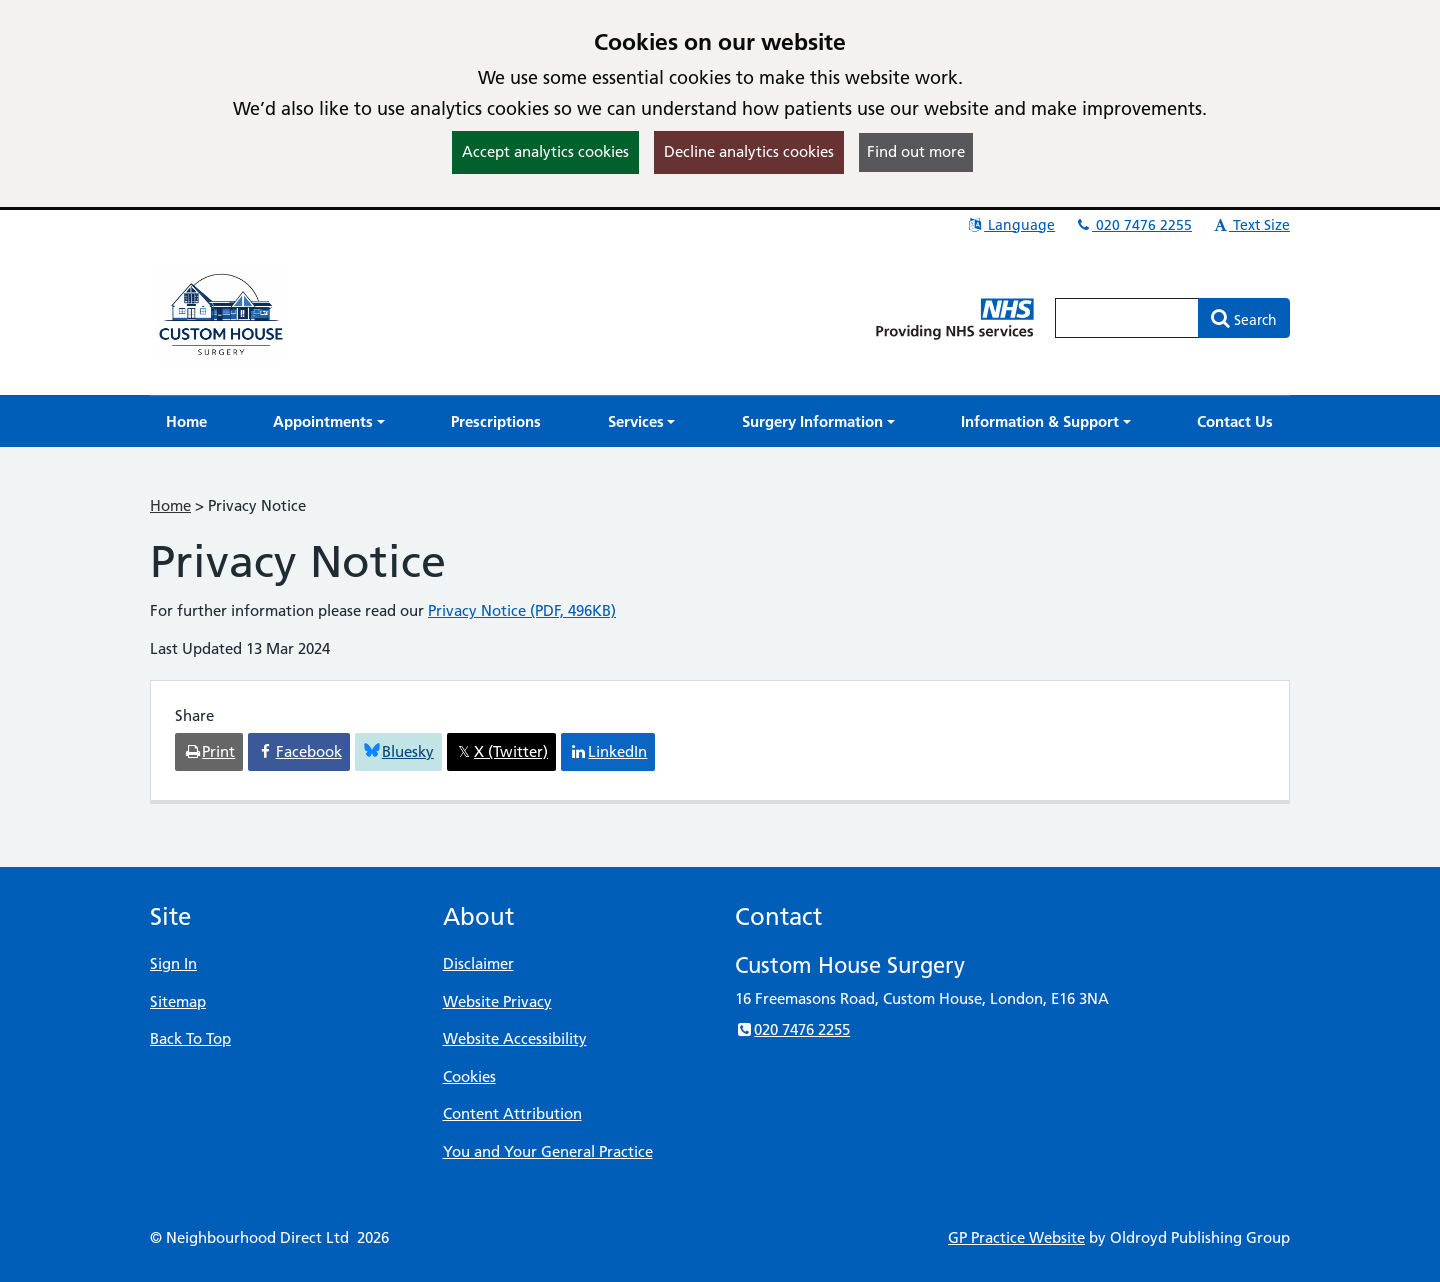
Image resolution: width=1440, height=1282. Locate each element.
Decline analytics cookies (749, 151)
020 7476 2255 (1133, 225)
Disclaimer (478, 963)
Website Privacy (497, 1001)
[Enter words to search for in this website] (1127, 318)
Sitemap (178, 1001)
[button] (329, 421)
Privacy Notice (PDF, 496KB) (522, 610)
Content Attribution (512, 1113)
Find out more (916, 151)
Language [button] (1010, 225)
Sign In (173, 963)
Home (170, 505)
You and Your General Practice (548, 1151)
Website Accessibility (515, 1038)
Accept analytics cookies (545, 151)
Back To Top (190, 1038)
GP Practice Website (1016, 1237)
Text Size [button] (1250, 225)
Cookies (469, 1076)
